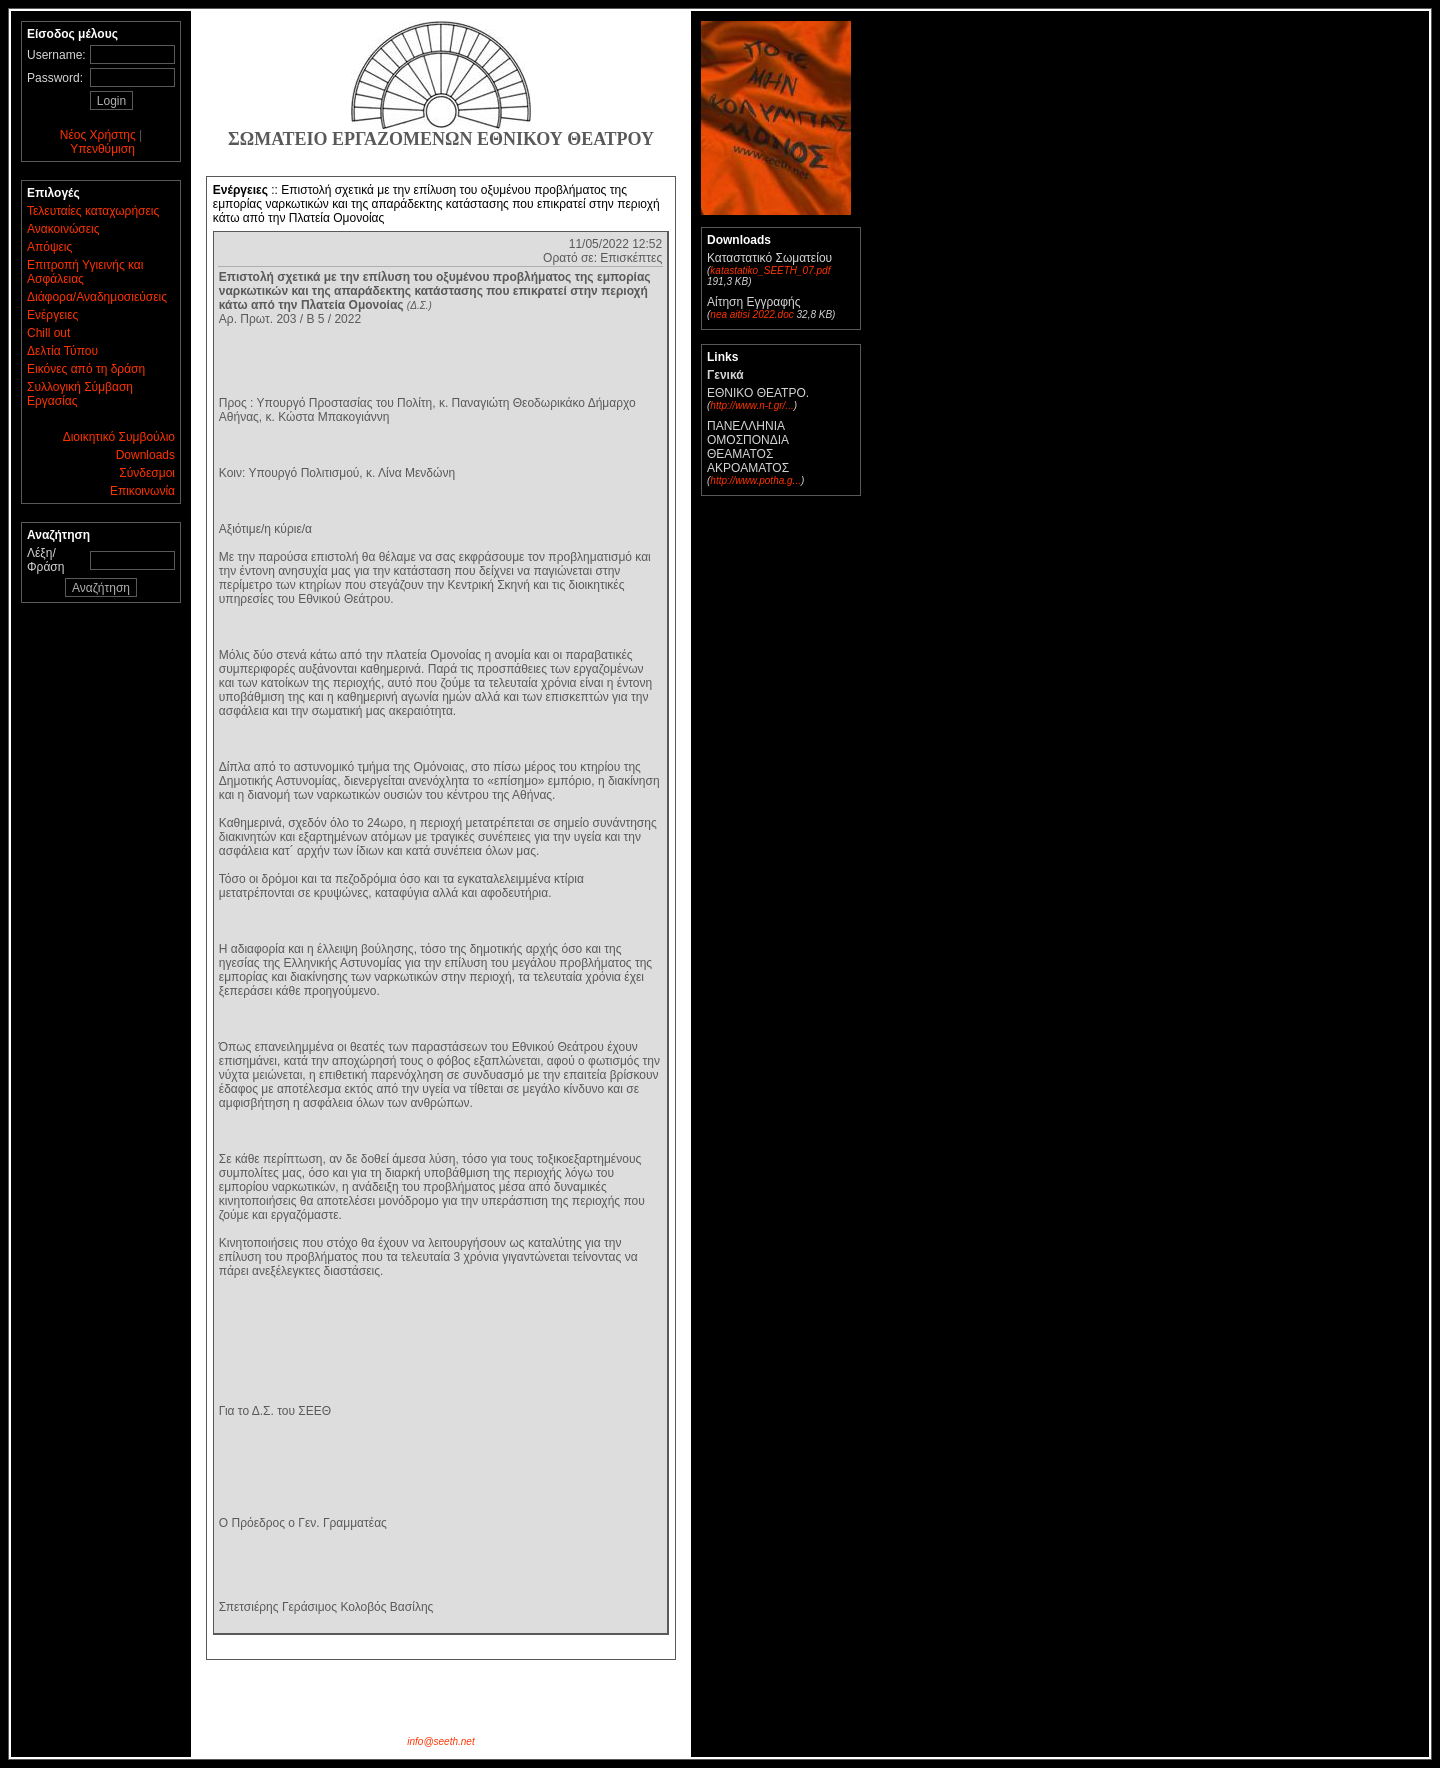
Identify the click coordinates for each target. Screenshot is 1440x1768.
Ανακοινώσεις (63, 229)
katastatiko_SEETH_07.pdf (770, 270)
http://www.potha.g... (755, 480)
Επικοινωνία (142, 491)
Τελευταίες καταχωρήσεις (93, 211)
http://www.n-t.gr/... (751, 405)
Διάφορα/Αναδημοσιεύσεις (97, 297)
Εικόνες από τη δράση (86, 369)
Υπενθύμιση (102, 149)
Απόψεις (49, 247)
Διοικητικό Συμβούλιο (119, 437)
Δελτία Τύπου (62, 351)
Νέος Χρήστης (98, 135)
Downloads (145, 455)
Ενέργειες (52, 315)
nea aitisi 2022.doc (751, 314)
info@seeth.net (440, 1741)
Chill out (48, 333)
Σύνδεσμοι (147, 473)
